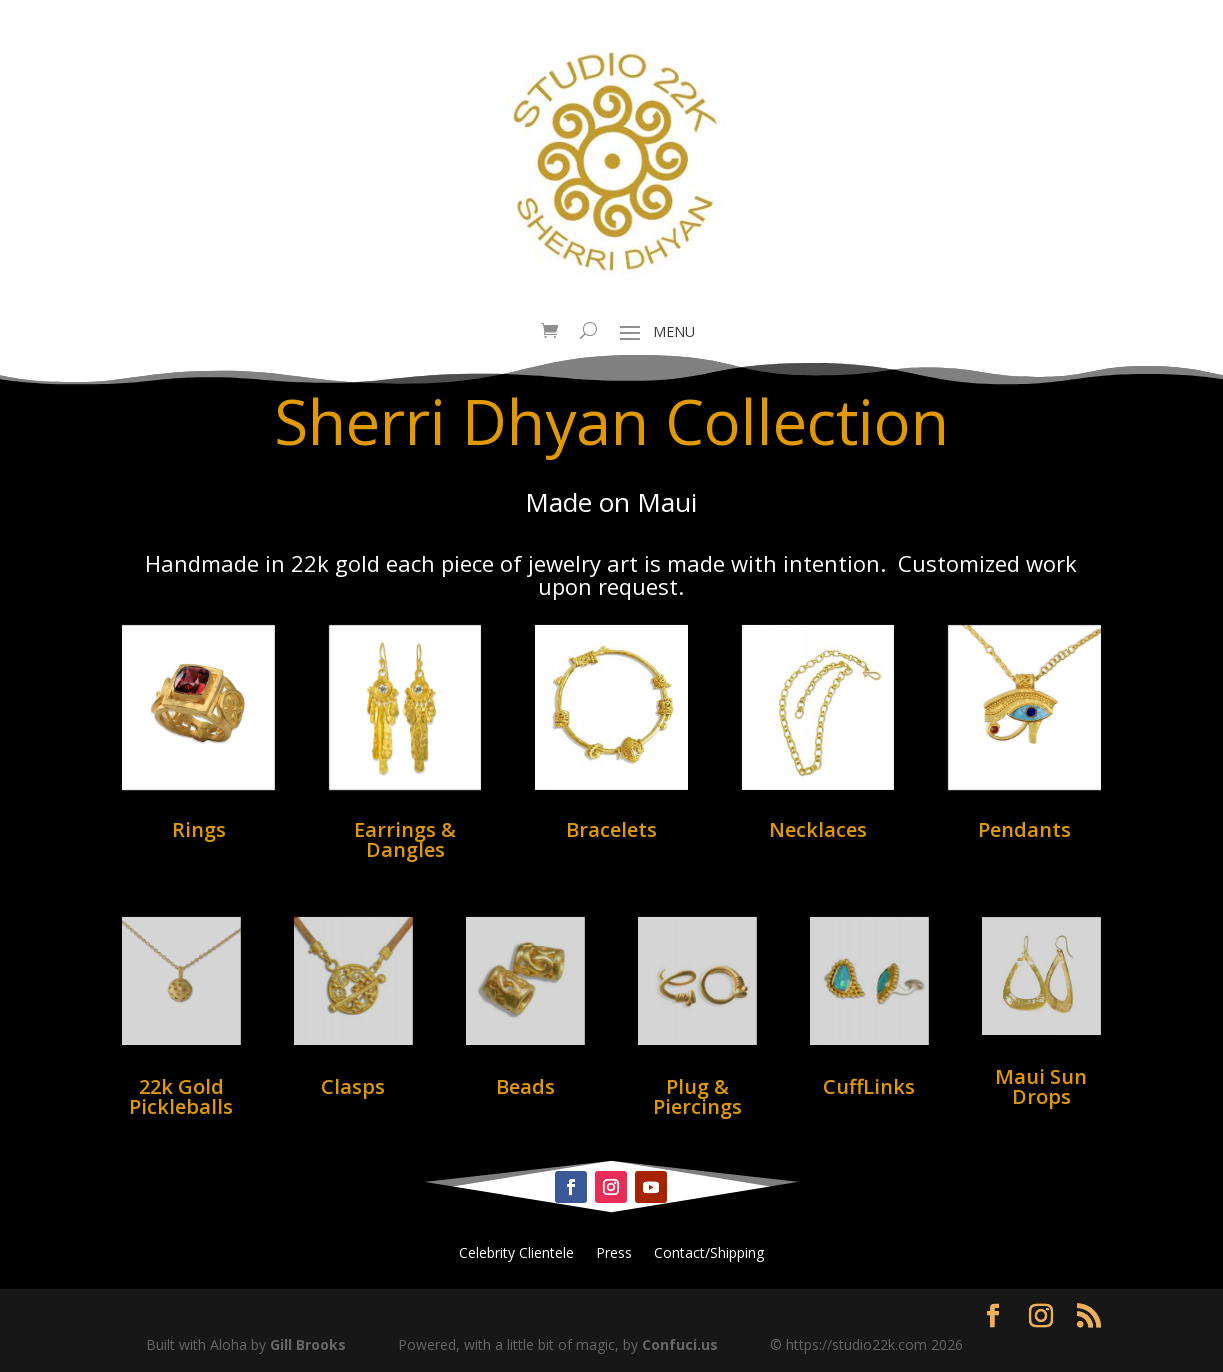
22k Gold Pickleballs (181, 1096)
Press (614, 1254)
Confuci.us (680, 1344)
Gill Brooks (308, 1344)
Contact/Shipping (709, 1254)
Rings (199, 829)
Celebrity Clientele (516, 1254)
